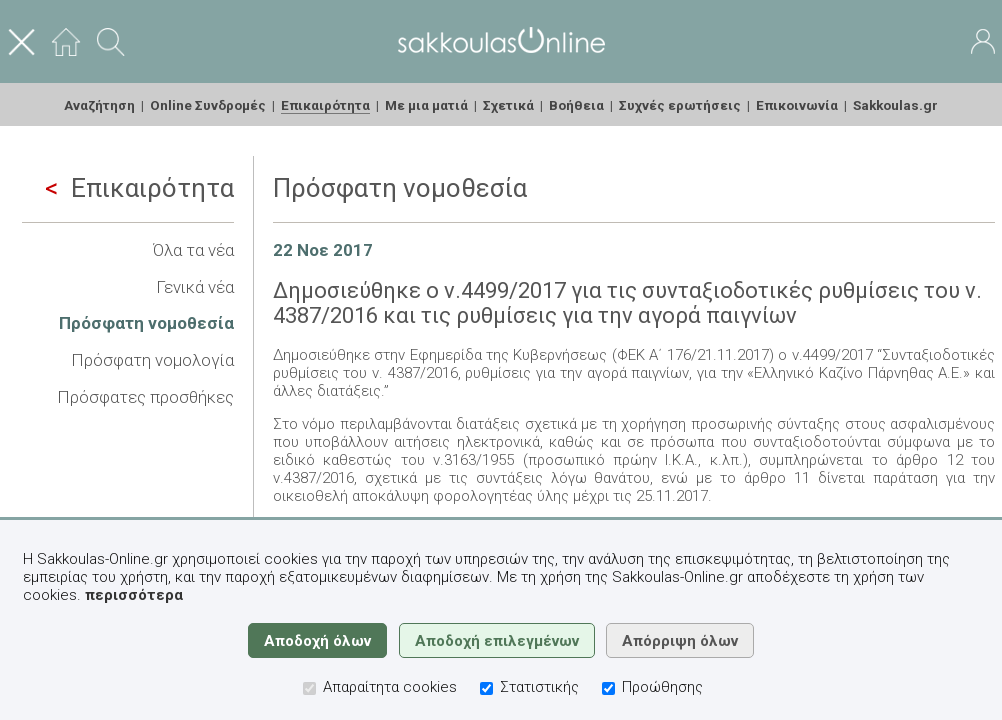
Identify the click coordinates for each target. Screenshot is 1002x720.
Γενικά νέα (195, 287)
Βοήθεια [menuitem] (576, 105)
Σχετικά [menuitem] (508, 105)
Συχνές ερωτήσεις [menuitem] (680, 105)
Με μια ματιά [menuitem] (426, 105)
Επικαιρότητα (139, 188)
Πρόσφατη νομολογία (152, 360)
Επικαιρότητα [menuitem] (325, 105)
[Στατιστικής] (486, 688)
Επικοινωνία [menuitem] (797, 105)
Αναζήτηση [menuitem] (99, 105)
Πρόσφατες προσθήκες (145, 397)
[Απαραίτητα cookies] (309, 688)
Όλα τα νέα (193, 250)
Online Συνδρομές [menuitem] (208, 105)
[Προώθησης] (608, 688)
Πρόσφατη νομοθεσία (146, 323)
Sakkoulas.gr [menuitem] (895, 105)
